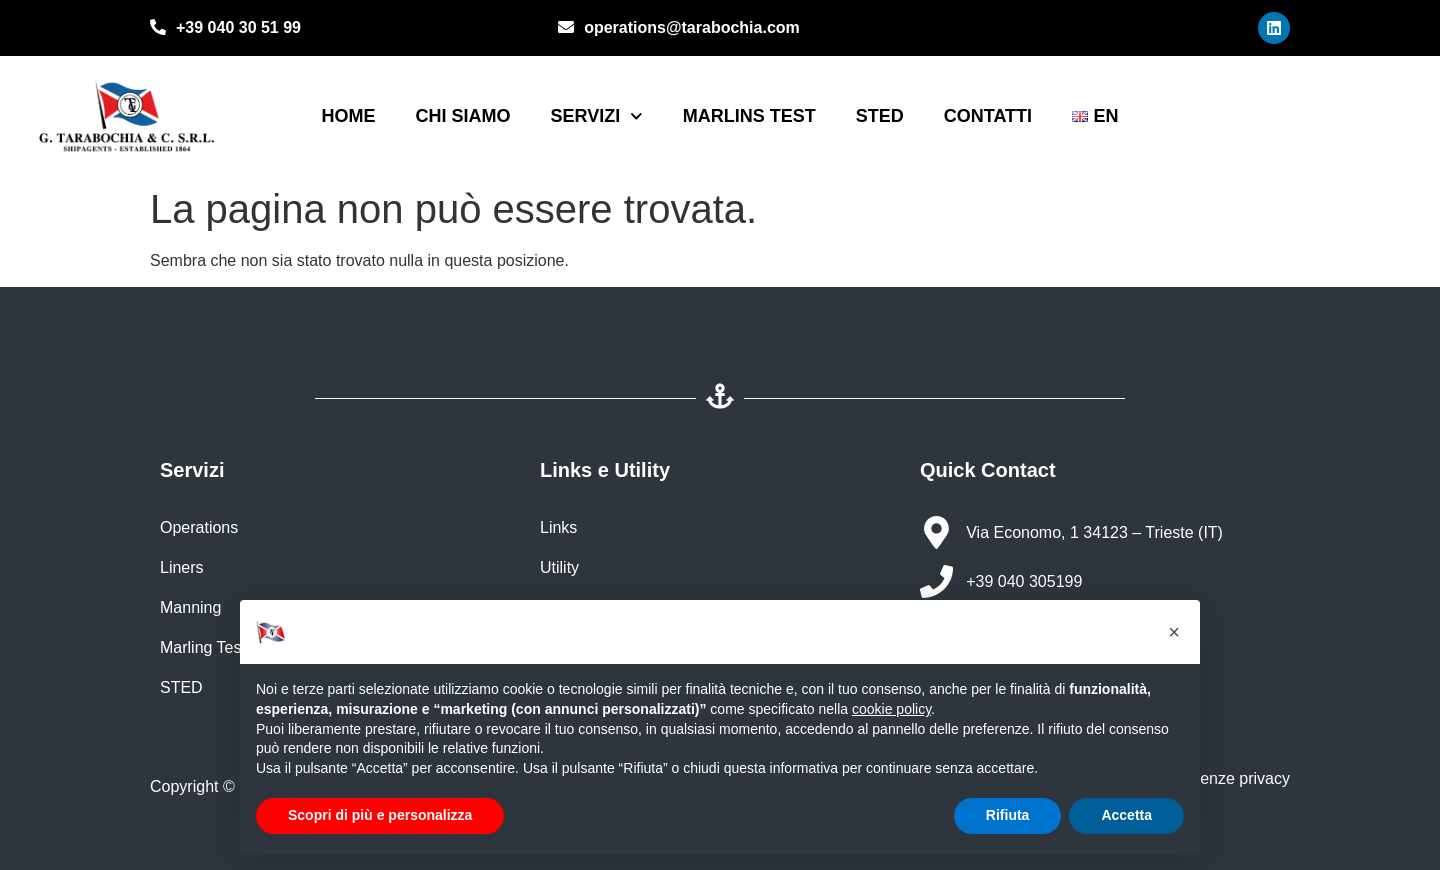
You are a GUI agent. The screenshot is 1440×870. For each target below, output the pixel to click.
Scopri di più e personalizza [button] (380, 815)
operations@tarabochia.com (692, 27)
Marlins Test (749, 116)
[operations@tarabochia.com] (566, 28)
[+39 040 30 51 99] (158, 28)
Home (348, 116)
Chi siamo (462, 116)
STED (880, 116)
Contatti (988, 116)
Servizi (596, 116)
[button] (1174, 632)
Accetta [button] (1126, 815)
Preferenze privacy (1221, 778)
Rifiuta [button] (1008, 815)
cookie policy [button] (891, 709)
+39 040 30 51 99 (238, 27)
